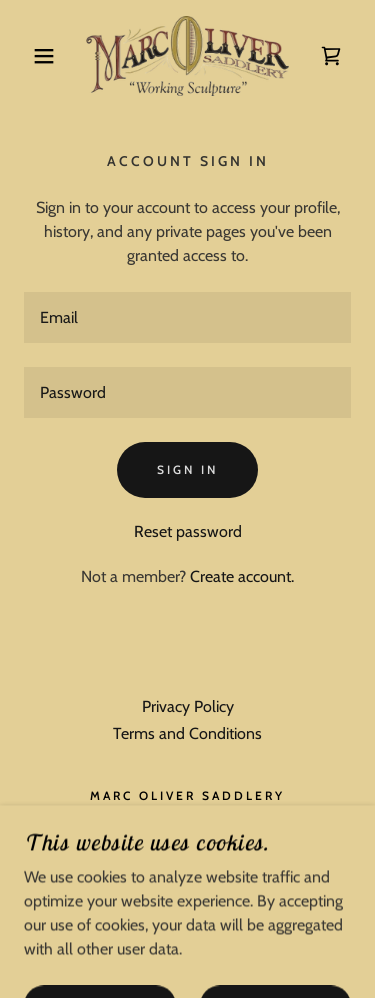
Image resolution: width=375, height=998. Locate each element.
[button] (29, 56)
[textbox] (187, 317)
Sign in (187, 469)
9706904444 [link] (187, 829)
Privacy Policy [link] (188, 706)
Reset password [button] (188, 531)
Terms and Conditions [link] (187, 733)
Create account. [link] (242, 576)
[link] (187, 56)
